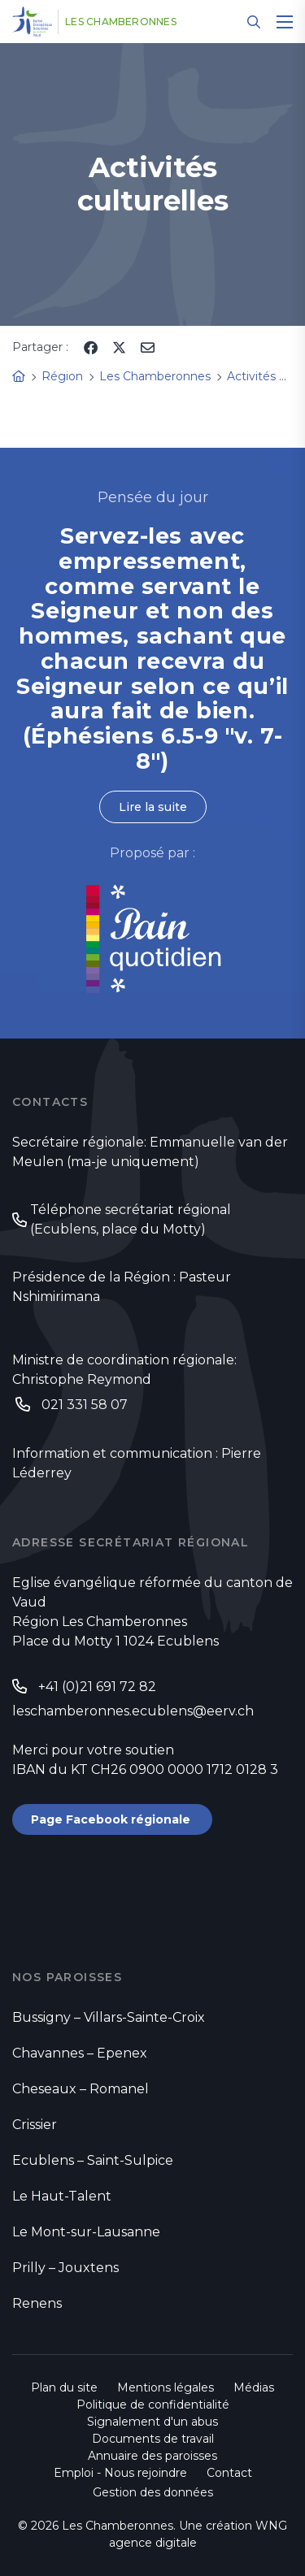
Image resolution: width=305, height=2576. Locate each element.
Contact (229, 2472)
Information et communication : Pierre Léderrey (136, 1463)
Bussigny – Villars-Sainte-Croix (108, 2017)
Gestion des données (153, 2492)
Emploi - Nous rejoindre (120, 2472)
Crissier (34, 2124)
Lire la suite (153, 807)
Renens (37, 2303)
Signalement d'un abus (152, 2421)
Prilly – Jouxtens (65, 2267)
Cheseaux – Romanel (80, 2089)
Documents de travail (153, 2438)
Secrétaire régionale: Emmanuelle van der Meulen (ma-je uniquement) (150, 1151)
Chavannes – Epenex (79, 2053)
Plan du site (64, 2387)
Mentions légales (165, 2387)
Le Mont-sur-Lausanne (86, 2232)
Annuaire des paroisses (152, 2455)
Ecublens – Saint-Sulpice (92, 2160)
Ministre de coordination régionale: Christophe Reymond (124, 1369)
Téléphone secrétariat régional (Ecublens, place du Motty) (130, 1219)
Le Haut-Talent (61, 2196)
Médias (253, 2387)
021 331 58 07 (84, 1404)
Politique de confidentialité (152, 2404)
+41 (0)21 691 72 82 (97, 1686)
